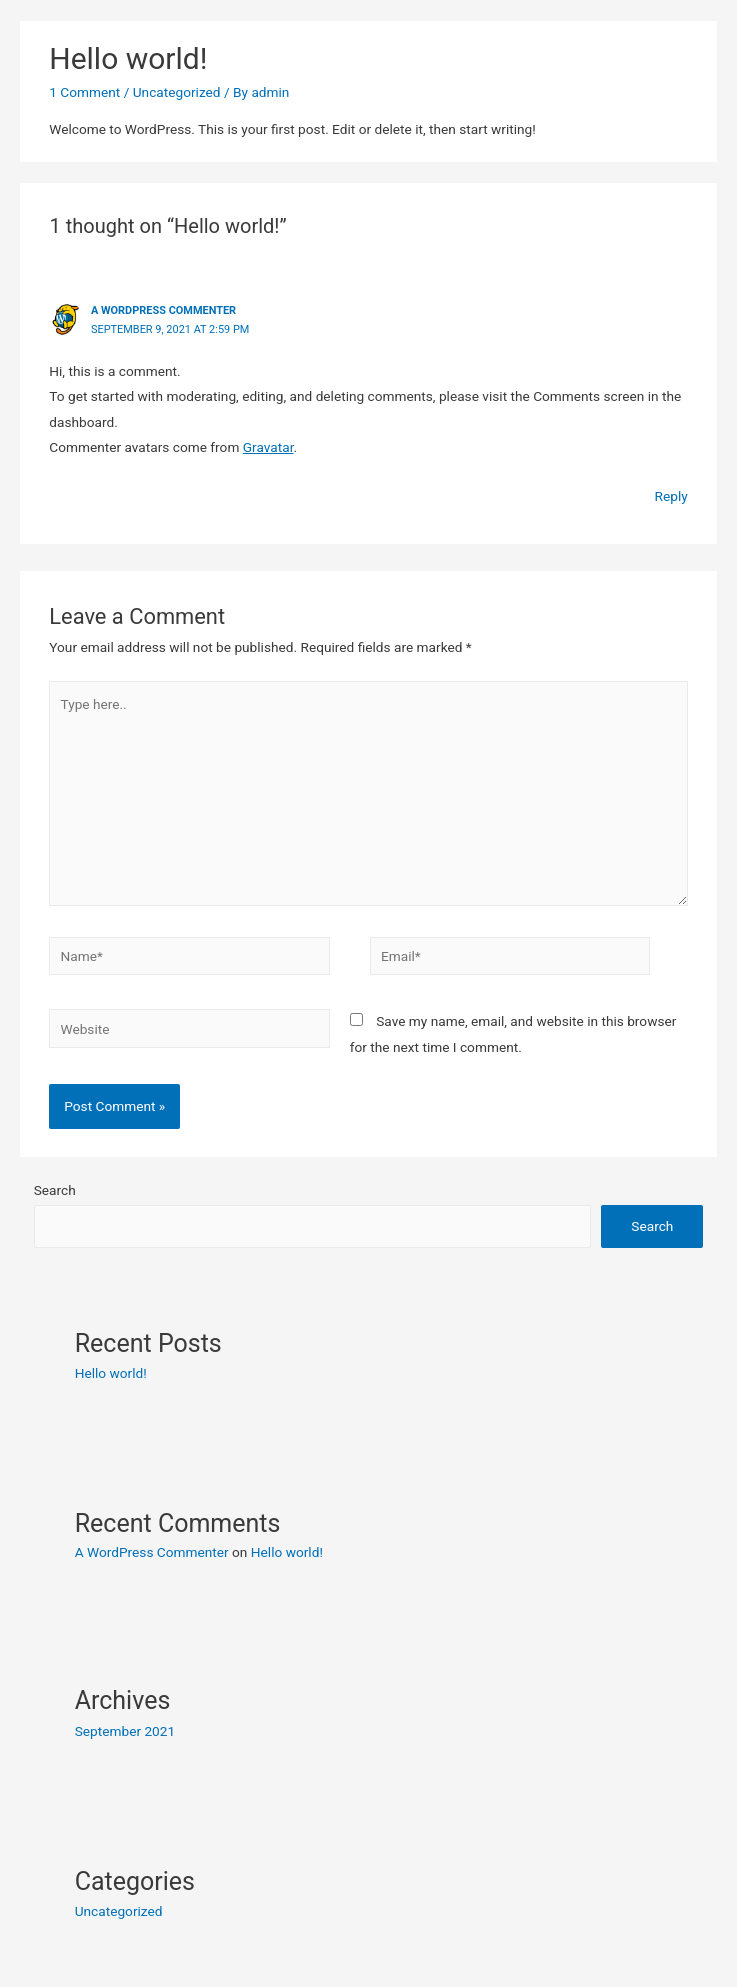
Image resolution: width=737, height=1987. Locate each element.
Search (55, 1190)
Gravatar (268, 447)
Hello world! (111, 1373)
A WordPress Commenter (163, 310)
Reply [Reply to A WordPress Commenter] (671, 496)
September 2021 (125, 1731)
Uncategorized (177, 92)
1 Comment (84, 92)
